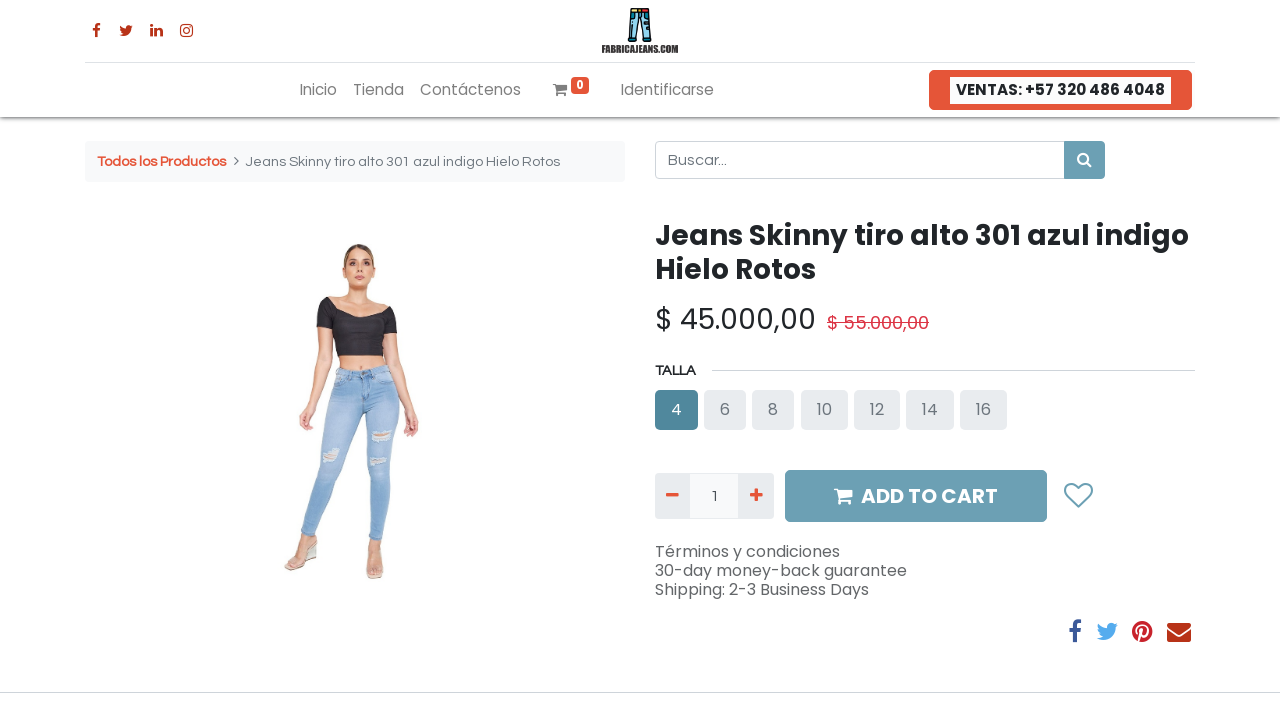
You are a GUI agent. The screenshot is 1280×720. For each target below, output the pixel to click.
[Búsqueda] (1084, 160)
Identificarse (667, 89)
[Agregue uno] (755, 496)
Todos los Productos (161, 161)
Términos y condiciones (747, 551)
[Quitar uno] (672, 496)
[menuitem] (318, 90)
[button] (1077, 495)
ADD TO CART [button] (916, 496)
